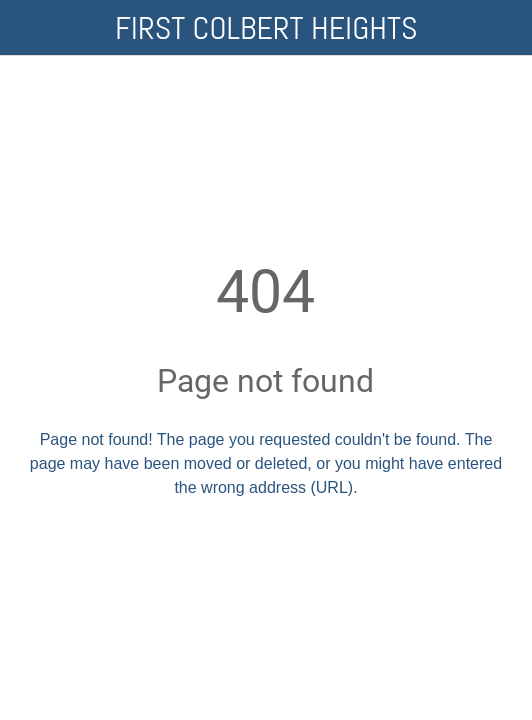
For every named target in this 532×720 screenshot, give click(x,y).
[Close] (28, 28)
